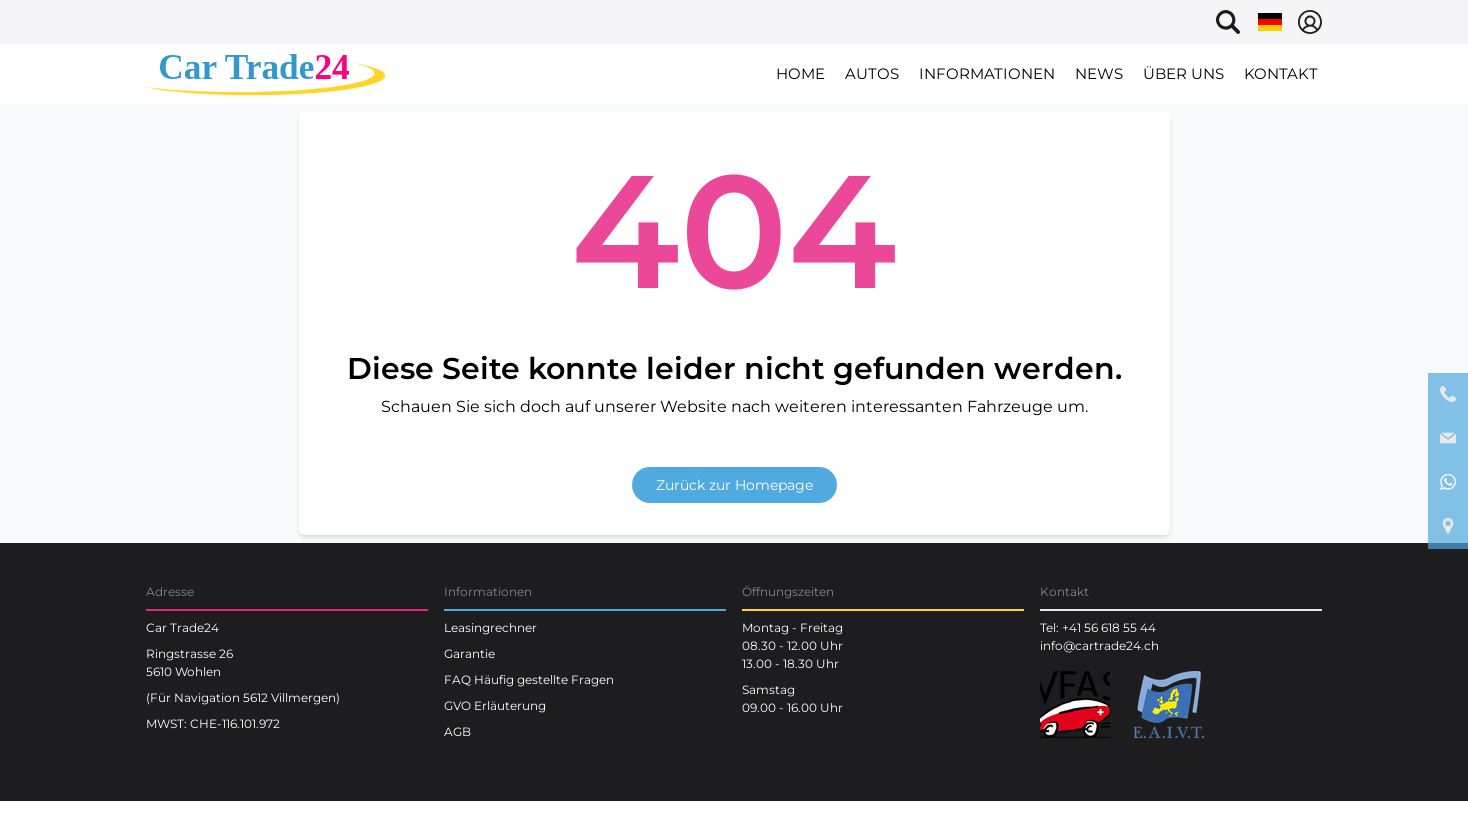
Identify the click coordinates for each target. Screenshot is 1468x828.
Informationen (987, 73)
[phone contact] (1448, 395)
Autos (872, 73)
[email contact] (1448, 439)
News (1099, 73)
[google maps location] (1448, 527)
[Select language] (1270, 22)
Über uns (1183, 73)
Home (800, 73)
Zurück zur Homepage (734, 485)
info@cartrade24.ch (1099, 645)
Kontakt (1281, 73)
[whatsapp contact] (1448, 483)
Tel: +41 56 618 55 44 (1098, 627)
